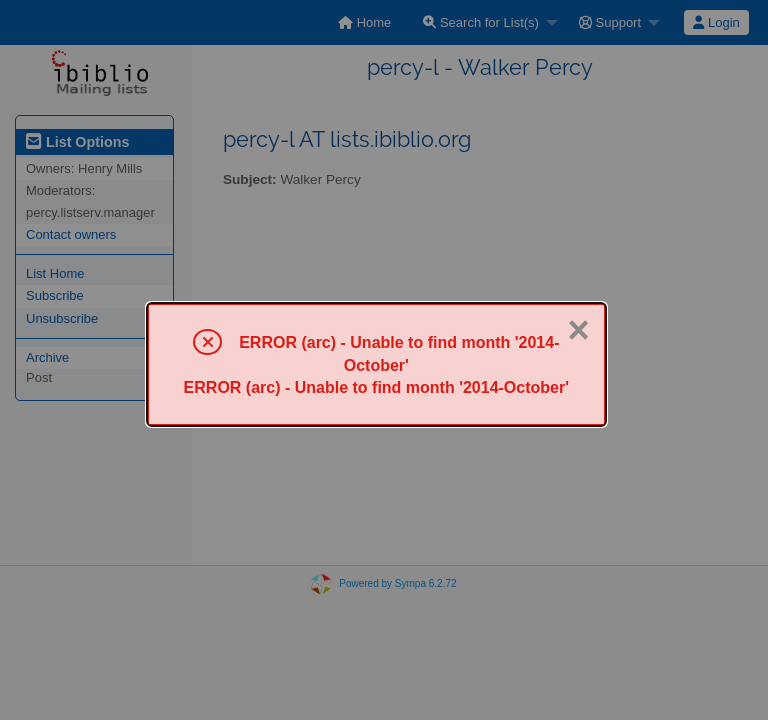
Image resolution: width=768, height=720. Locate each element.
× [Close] (578, 330)
